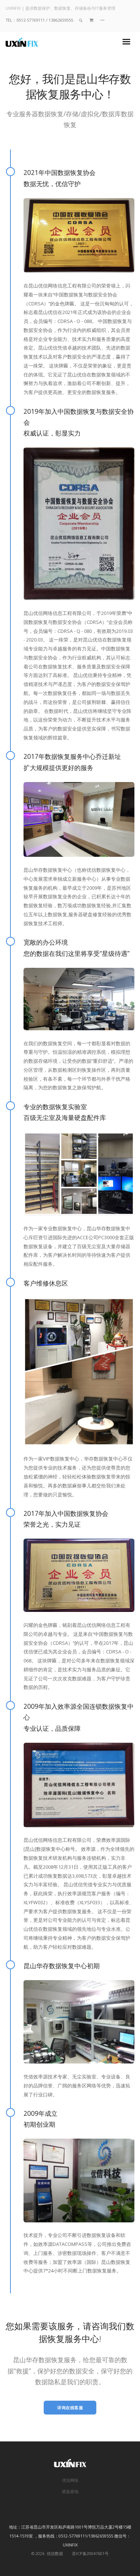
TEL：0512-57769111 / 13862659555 (39, 20)
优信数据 (53, 2553)
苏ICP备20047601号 (90, 2553)
